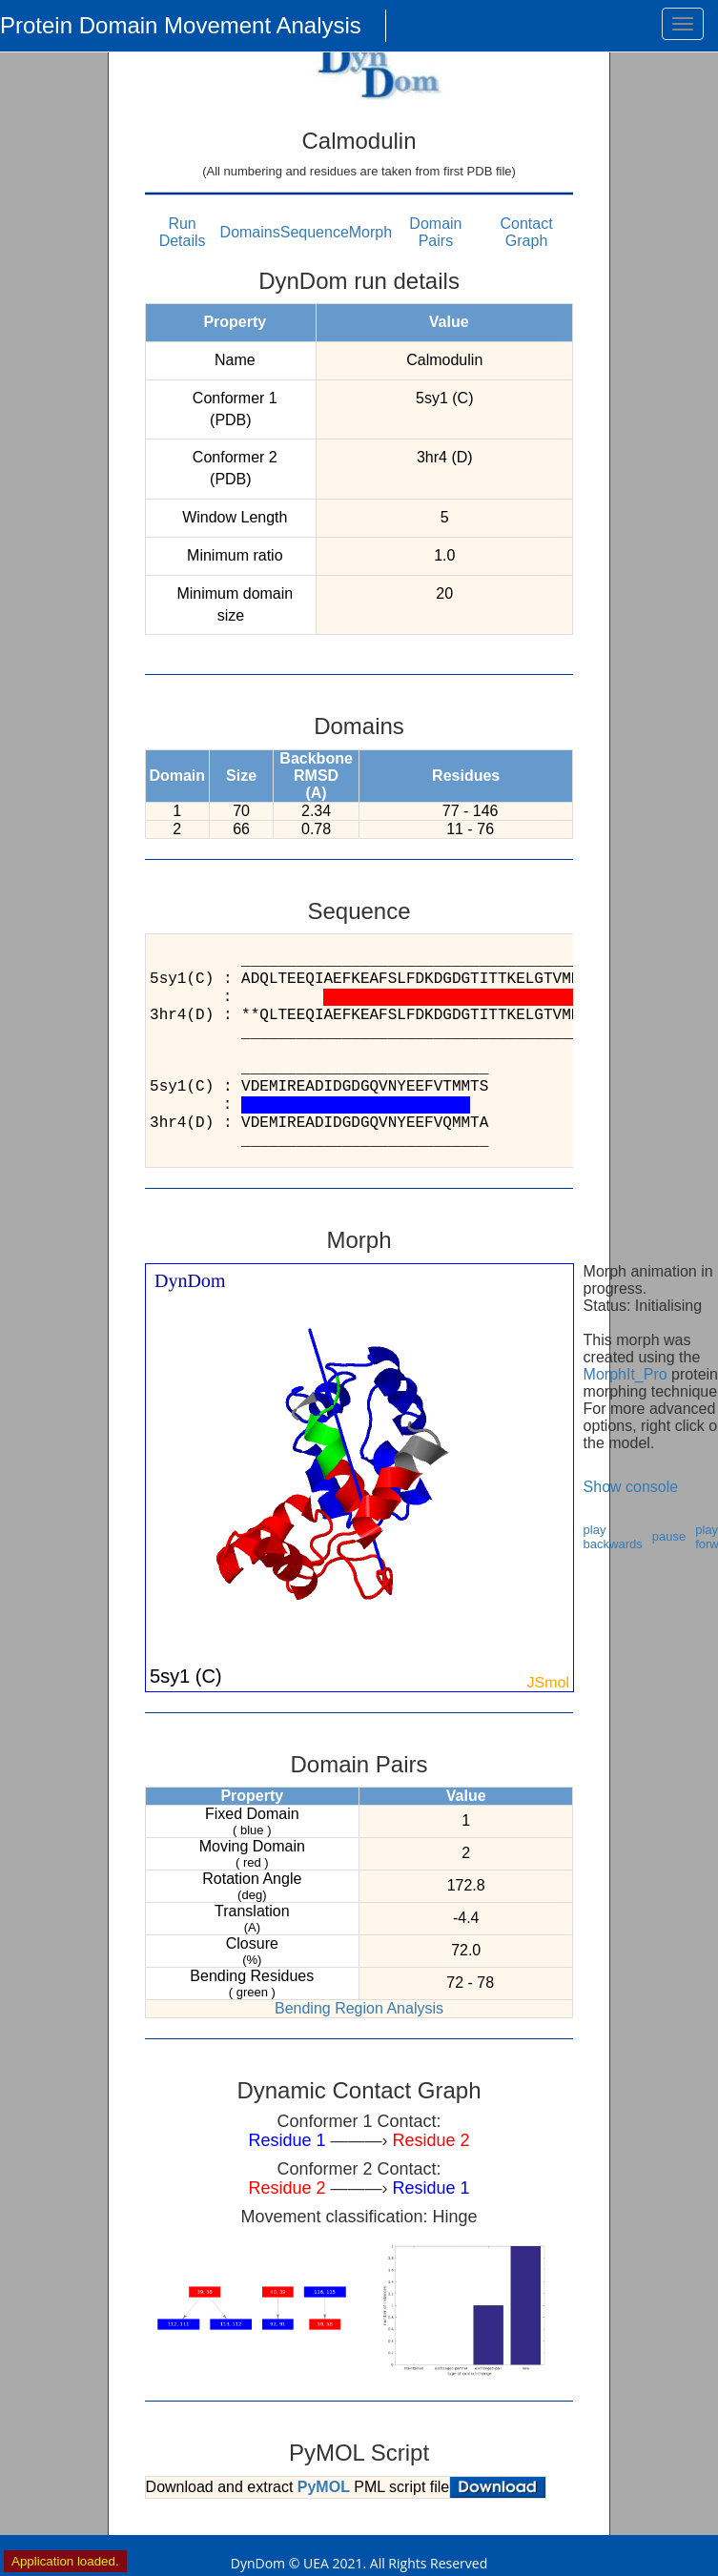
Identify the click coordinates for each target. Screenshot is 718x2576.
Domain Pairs (435, 232)
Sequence (314, 232)
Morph (370, 232)
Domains (250, 232)
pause (669, 1536)
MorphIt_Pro (625, 1374)
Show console (631, 1487)
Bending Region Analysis (359, 2008)
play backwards (613, 1537)
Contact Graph (526, 232)
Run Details (182, 232)
